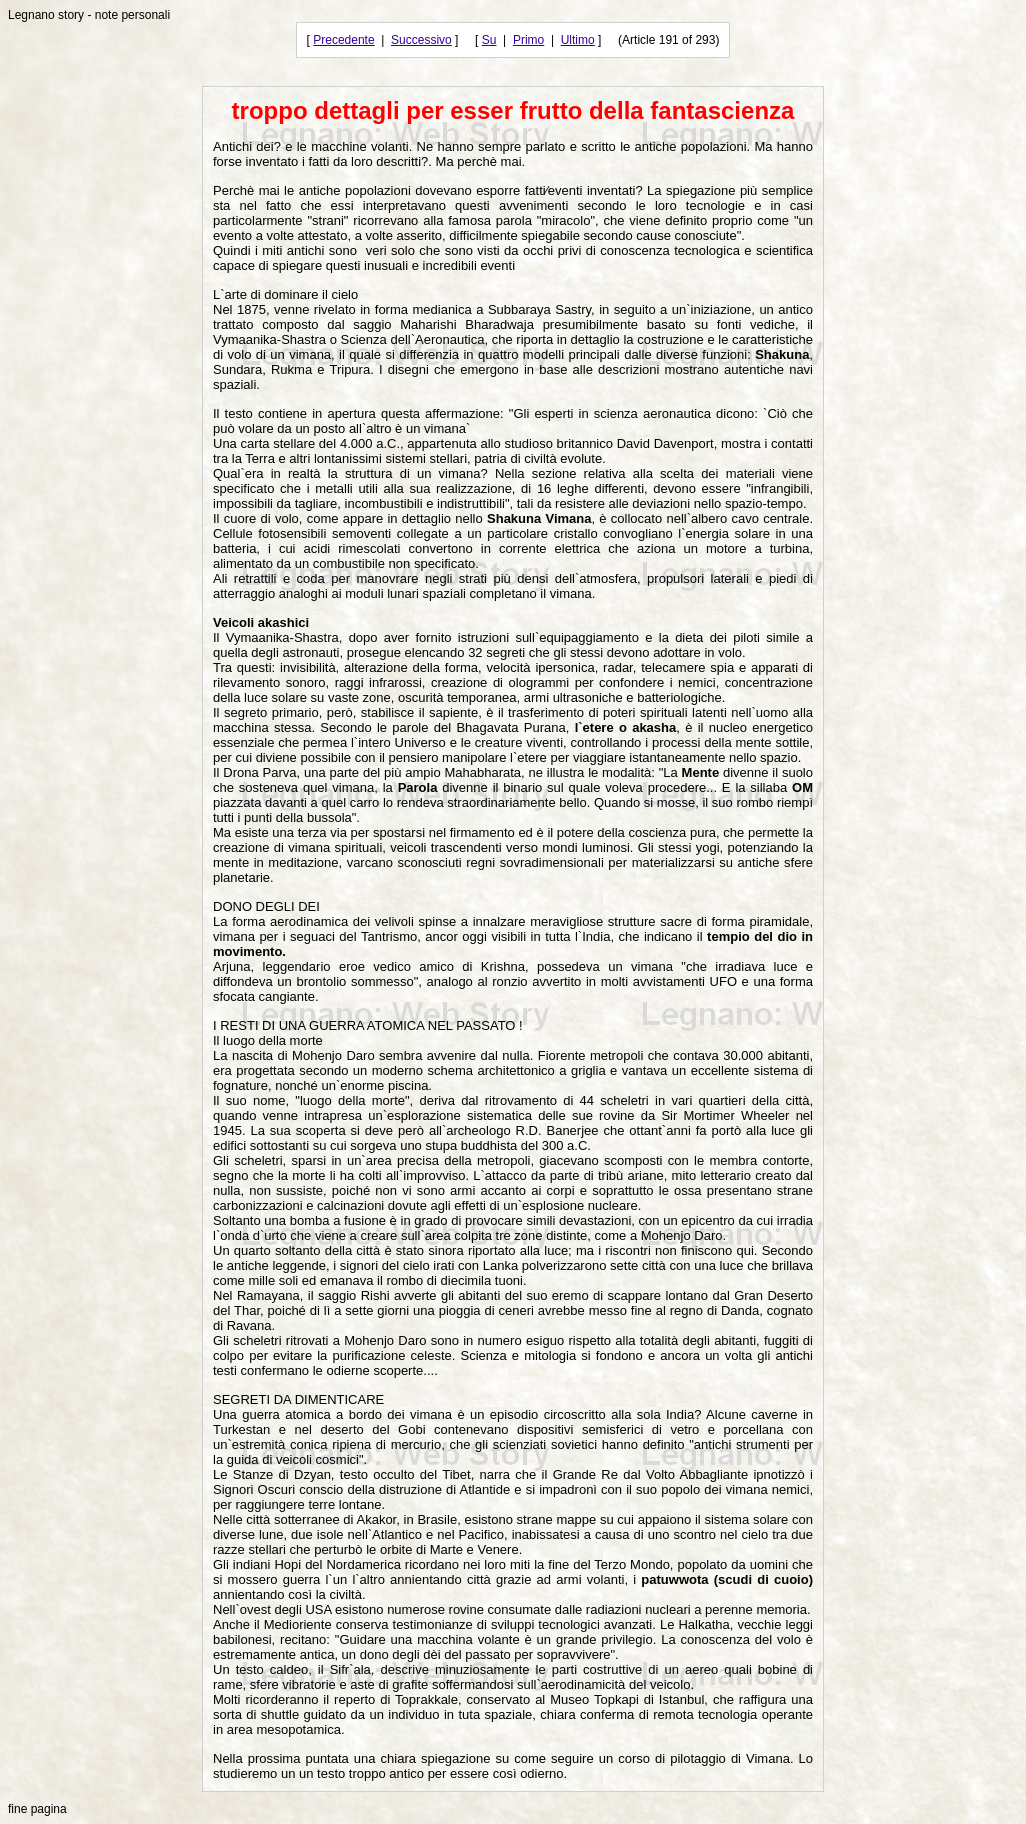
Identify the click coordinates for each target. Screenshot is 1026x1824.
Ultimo (578, 40)
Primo (528, 40)
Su (489, 40)
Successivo (421, 40)
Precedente (343, 40)
